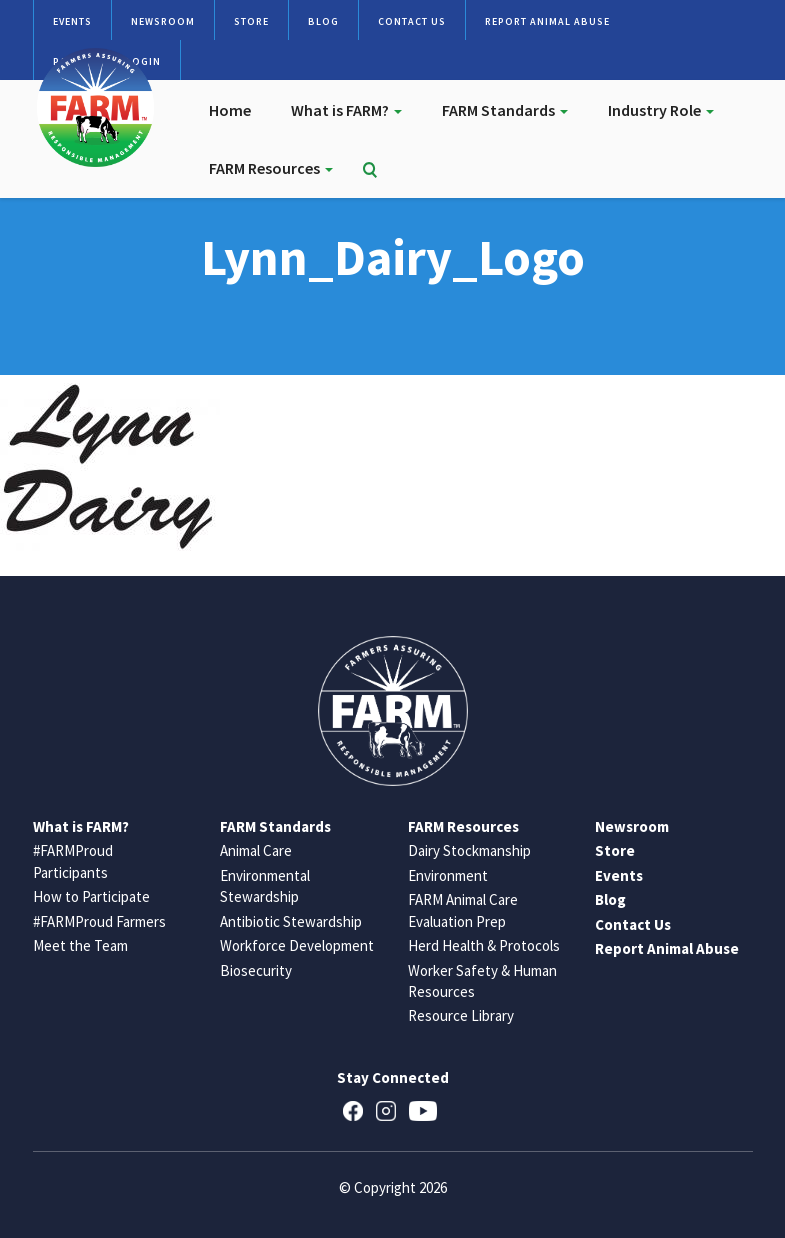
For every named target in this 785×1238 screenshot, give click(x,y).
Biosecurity (256, 970)
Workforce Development (297, 945)
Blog (323, 21)
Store (251, 21)
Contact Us (412, 21)
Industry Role (661, 110)
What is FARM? (346, 110)
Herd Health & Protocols (484, 945)
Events (72, 21)
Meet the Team (80, 945)
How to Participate (91, 896)
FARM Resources (271, 168)
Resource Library (461, 1015)
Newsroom (163, 21)
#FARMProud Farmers (99, 921)
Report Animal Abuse (547, 21)
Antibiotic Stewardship (291, 921)
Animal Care (256, 850)
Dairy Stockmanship (469, 850)
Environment (448, 875)
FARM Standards (505, 110)
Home (230, 110)
